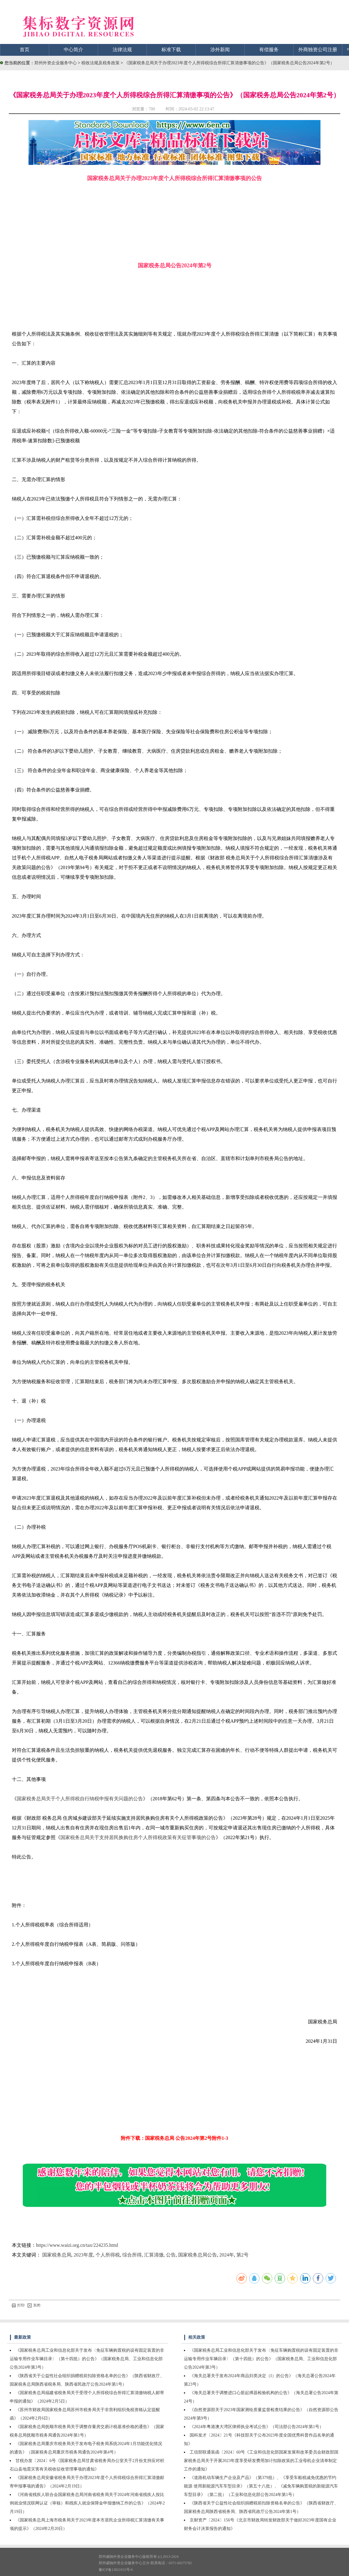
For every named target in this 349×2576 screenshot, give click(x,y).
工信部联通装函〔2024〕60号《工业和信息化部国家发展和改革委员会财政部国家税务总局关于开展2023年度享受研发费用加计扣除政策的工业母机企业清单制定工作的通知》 (261, 2460)
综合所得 (132, 2254)
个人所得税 (108, 2254)
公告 (171, 2254)
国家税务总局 (56, 2254)
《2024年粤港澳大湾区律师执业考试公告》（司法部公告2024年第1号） (257, 2426)
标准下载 (171, 49)
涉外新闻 (220, 49)
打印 (18, 2305)
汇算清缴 (154, 2254)
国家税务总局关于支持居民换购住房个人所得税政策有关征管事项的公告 (138, 1837)
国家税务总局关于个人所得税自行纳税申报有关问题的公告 (80, 1798)
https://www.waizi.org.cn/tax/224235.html (77, 2245)
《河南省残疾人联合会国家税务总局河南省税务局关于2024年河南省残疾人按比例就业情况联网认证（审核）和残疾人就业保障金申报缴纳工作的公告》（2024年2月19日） (87, 2503)
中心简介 (73, 49)
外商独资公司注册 (317, 49)
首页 (24, 49)
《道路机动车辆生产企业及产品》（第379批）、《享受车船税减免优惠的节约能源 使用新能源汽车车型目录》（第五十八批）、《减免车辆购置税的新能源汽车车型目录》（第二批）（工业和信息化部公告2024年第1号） (261, 2486)
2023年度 (83, 2254)
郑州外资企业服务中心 (55, 63)
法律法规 (122, 49)
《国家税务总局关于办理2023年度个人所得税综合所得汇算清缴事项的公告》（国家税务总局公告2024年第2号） (229, 63)
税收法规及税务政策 (101, 63)
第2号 (242, 2254)
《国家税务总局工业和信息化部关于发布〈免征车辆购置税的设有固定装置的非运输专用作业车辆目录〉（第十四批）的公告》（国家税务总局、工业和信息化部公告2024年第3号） (87, 2359)
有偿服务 (269, 49)
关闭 (34, 2305)
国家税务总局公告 (197, 2254)
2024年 (226, 2254)
